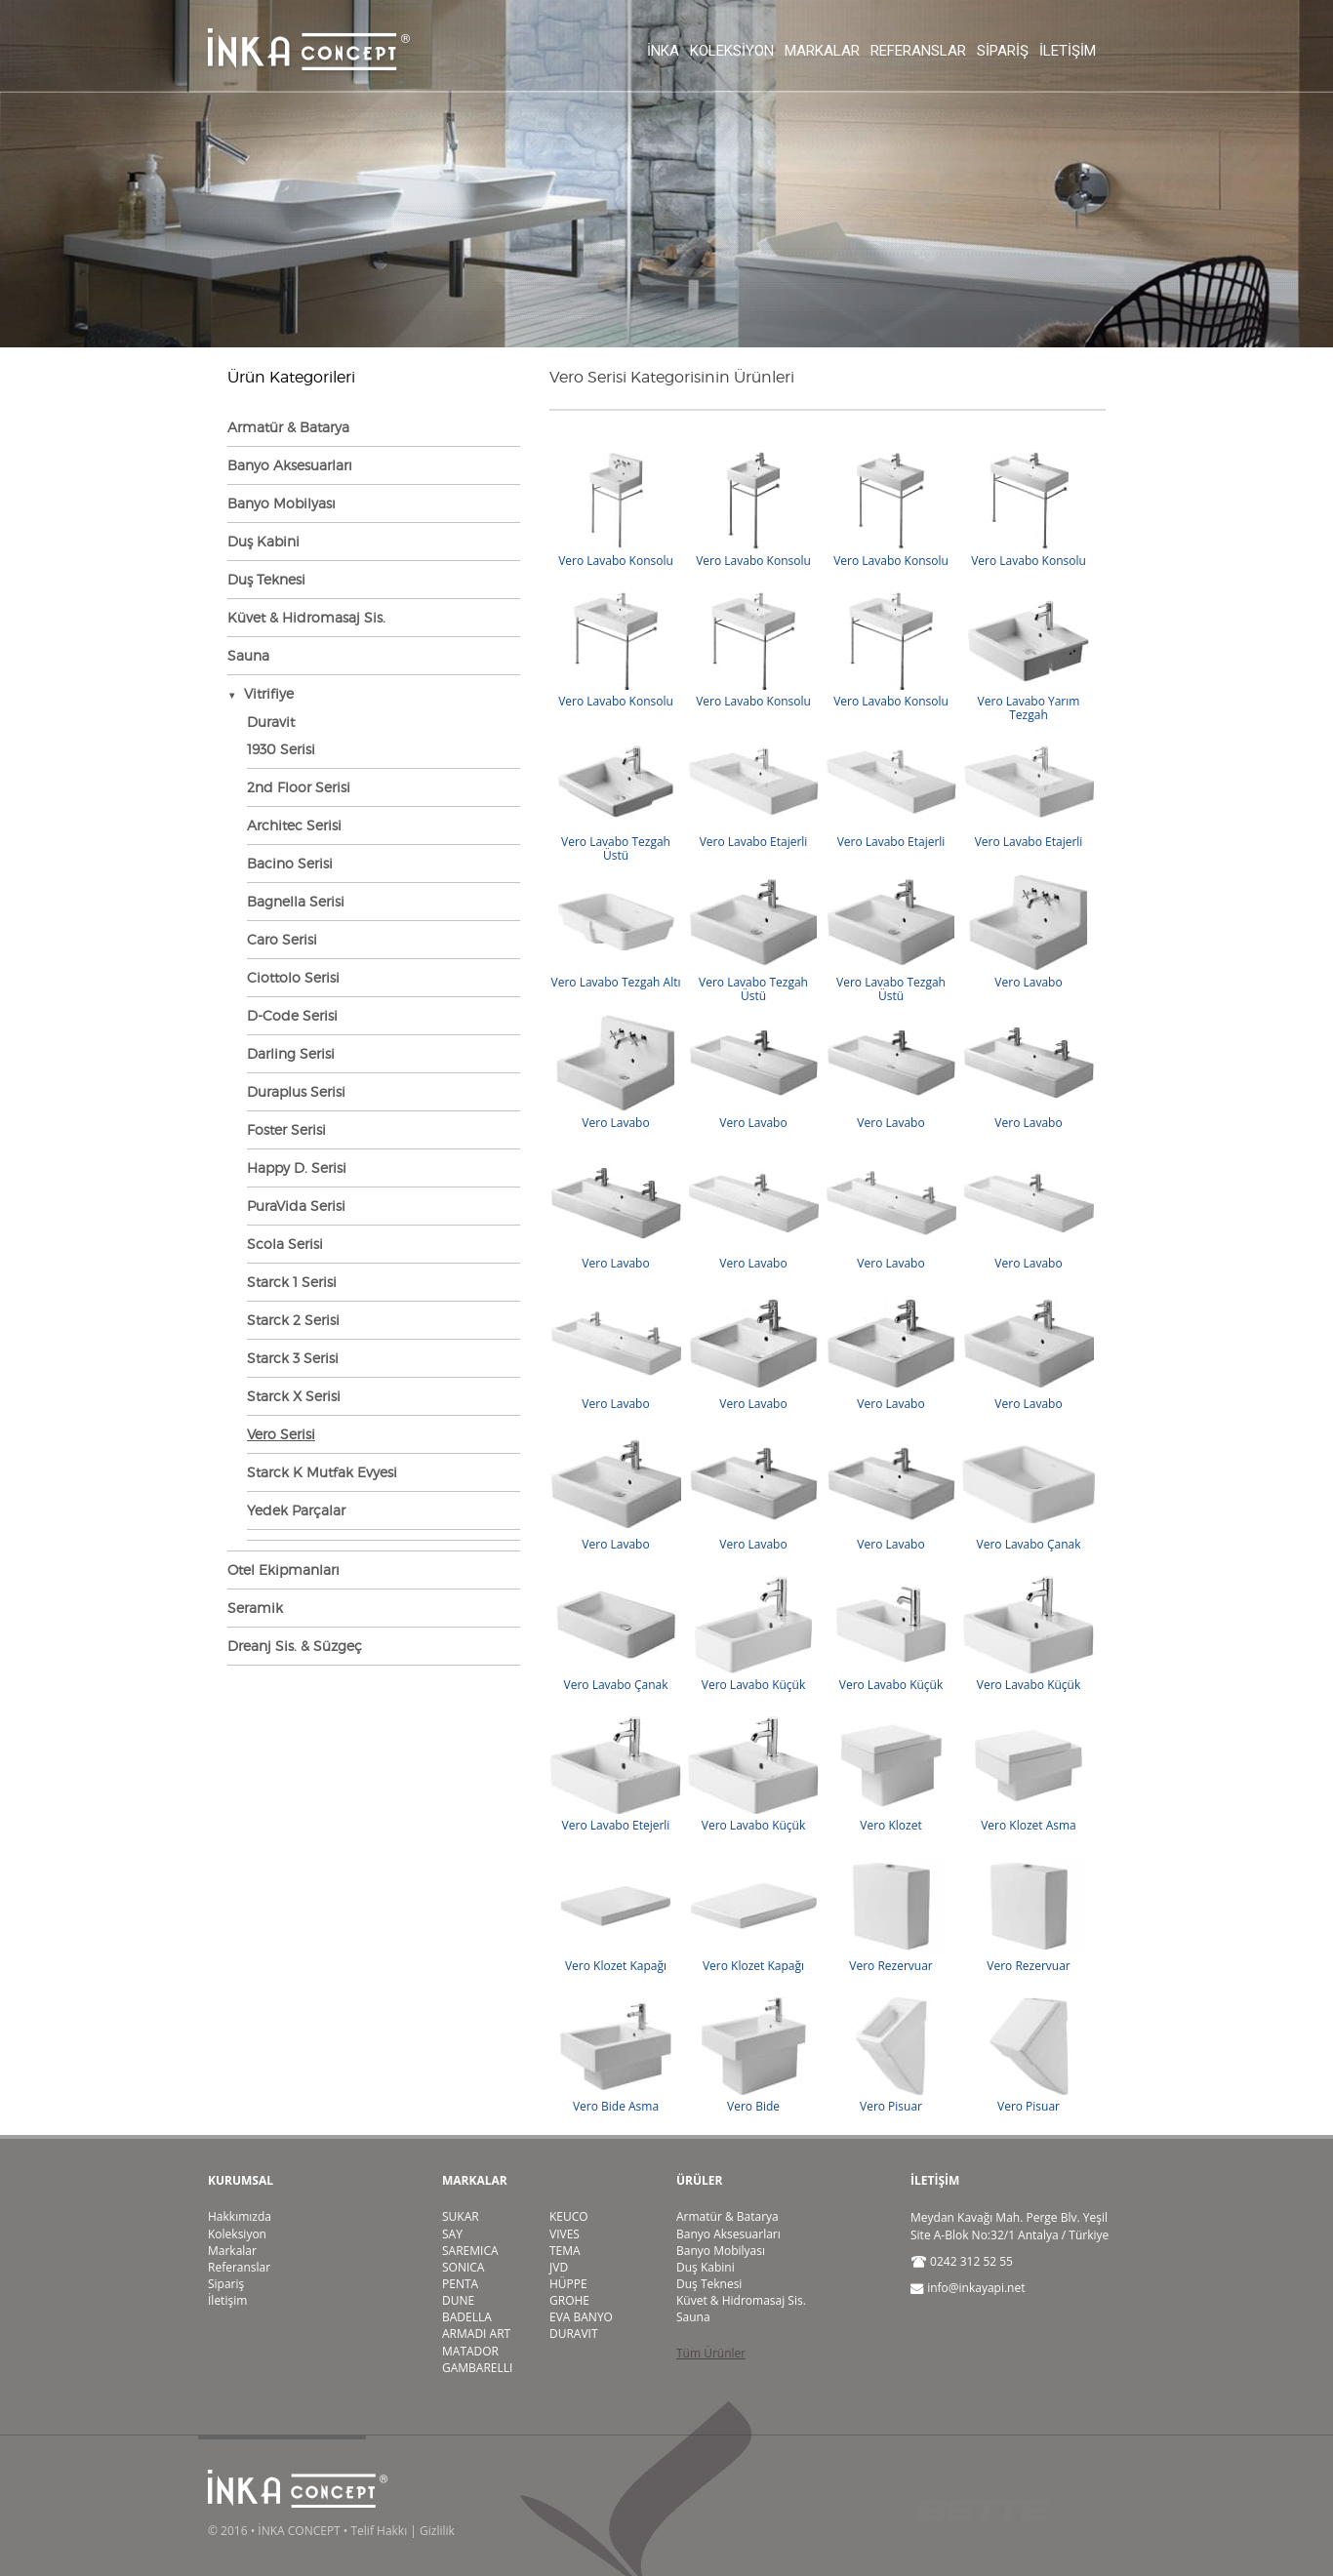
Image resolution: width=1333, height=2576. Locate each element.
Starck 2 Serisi (293, 1319)
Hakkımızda (239, 2216)
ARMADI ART (476, 2333)
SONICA (463, 2267)
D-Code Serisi (292, 1015)
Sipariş (1003, 51)
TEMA (565, 2250)
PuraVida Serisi (296, 1205)
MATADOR (470, 2351)
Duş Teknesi (266, 579)
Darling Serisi (291, 1053)
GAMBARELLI (477, 2367)
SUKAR (460, 2216)
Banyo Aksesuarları (289, 465)
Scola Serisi (285, 1243)
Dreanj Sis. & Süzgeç (294, 1645)
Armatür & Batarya (288, 427)
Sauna (248, 655)
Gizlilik (437, 2530)
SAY (452, 2234)
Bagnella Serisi (295, 901)
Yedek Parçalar (296, 1510)
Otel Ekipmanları (283, 1569)
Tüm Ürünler (711, 2353)
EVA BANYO (581, 2317)
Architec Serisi (294, 825)
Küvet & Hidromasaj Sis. (306, 617)
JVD (558, 2267)
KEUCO (568, 2216)
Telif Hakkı (378, 2530)
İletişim (1067, 51)
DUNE (458, 2300)
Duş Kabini (263, 541)
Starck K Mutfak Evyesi (322, 1472)
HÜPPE (568, 2283)
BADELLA (467, 2317)
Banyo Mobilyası (281, 503)
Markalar (822, 51)
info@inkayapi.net (976, 2287)
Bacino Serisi (290, 863)
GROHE (569, 2300)
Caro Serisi (282, 939)
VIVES (564, 2234)
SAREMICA (470, 2250)
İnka (663, 51)
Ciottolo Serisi (293, 977)
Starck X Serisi (294, 1396)
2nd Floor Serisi (298, 787)
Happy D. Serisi (296, 1167)
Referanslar (918, 51)
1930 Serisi (281, 749)
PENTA (460, 2283)
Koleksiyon (732, 51)
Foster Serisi (286, 1129)
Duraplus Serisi (296, 1091)
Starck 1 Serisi (292, 1281)
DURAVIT (573, 2333)
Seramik (255, 1607)
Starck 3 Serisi (293, 1357)
